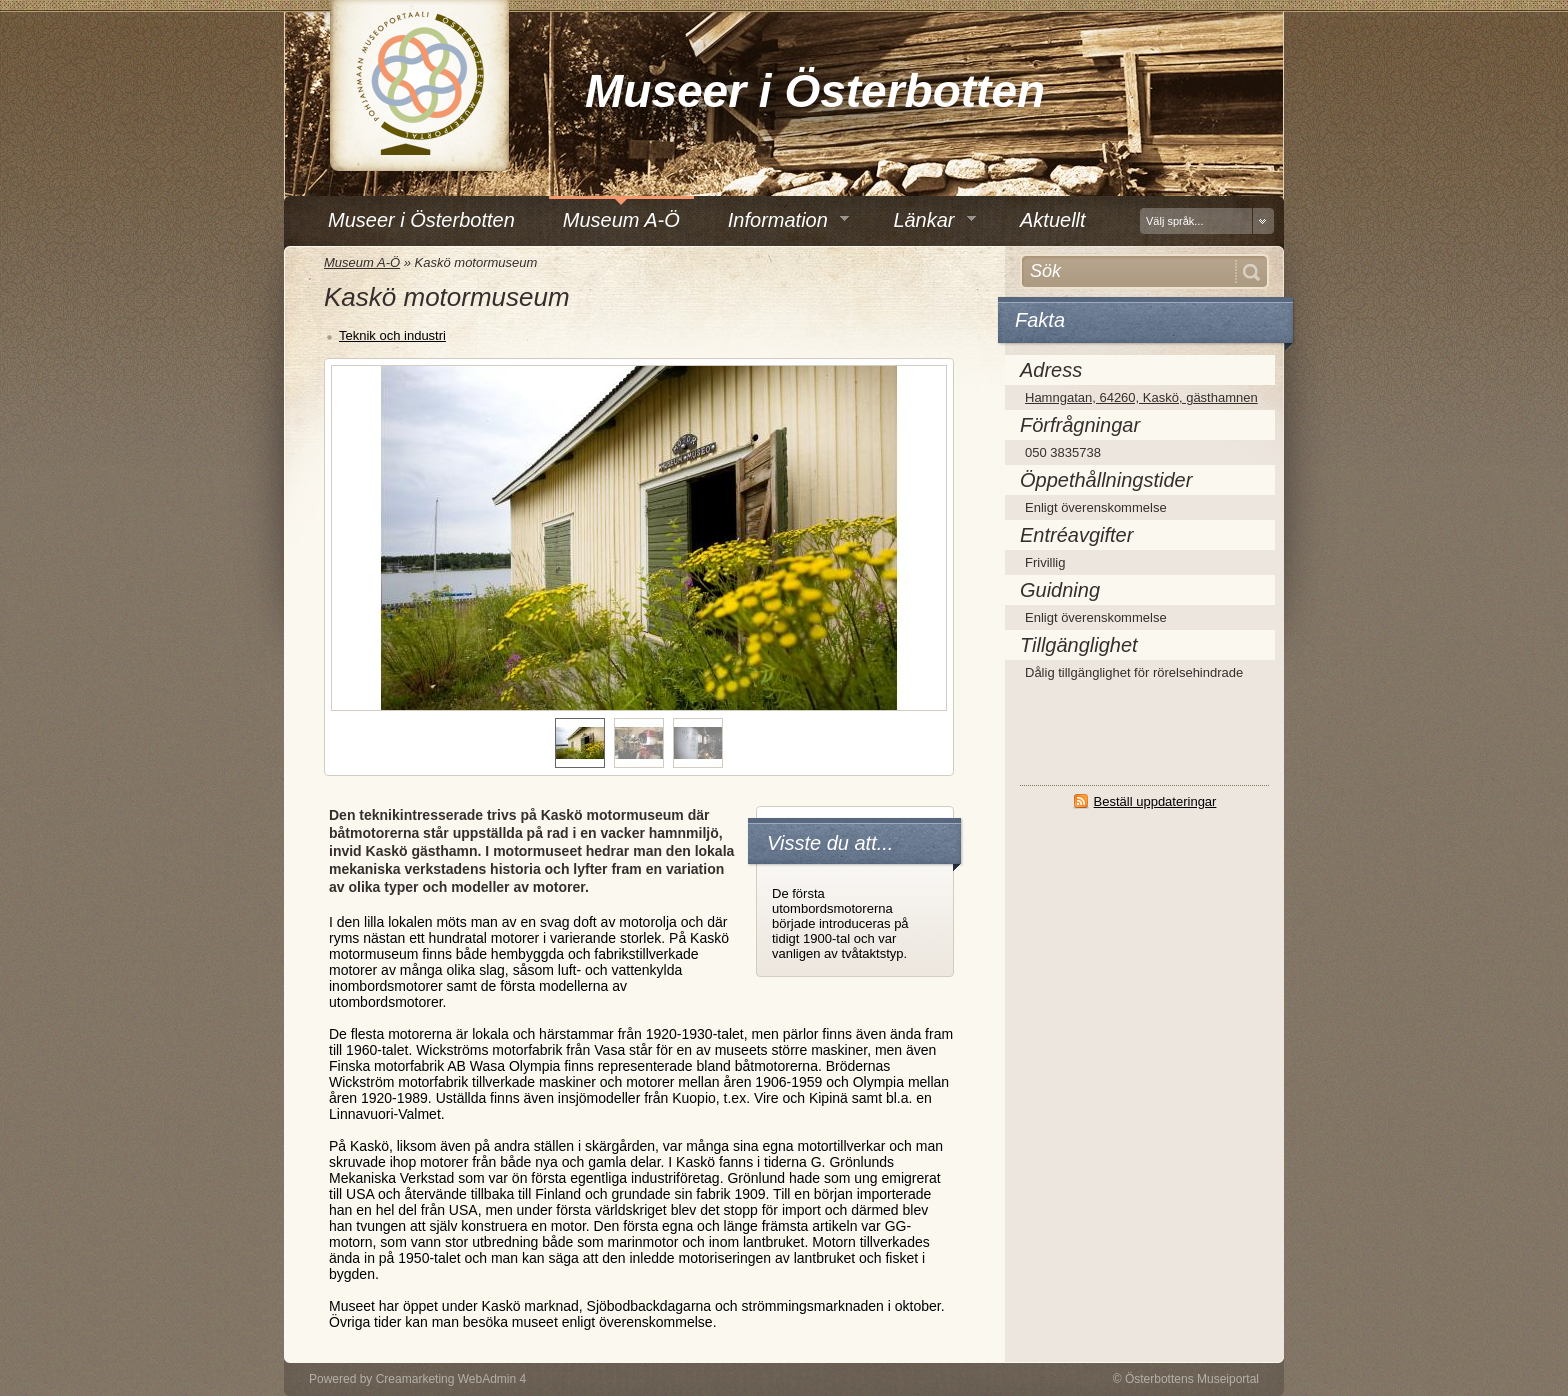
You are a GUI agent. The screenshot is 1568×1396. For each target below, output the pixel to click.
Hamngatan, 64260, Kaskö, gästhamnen (1141, 397)
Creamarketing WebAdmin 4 (451, 1379)
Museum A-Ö (362, 262)
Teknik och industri (392, 335)
